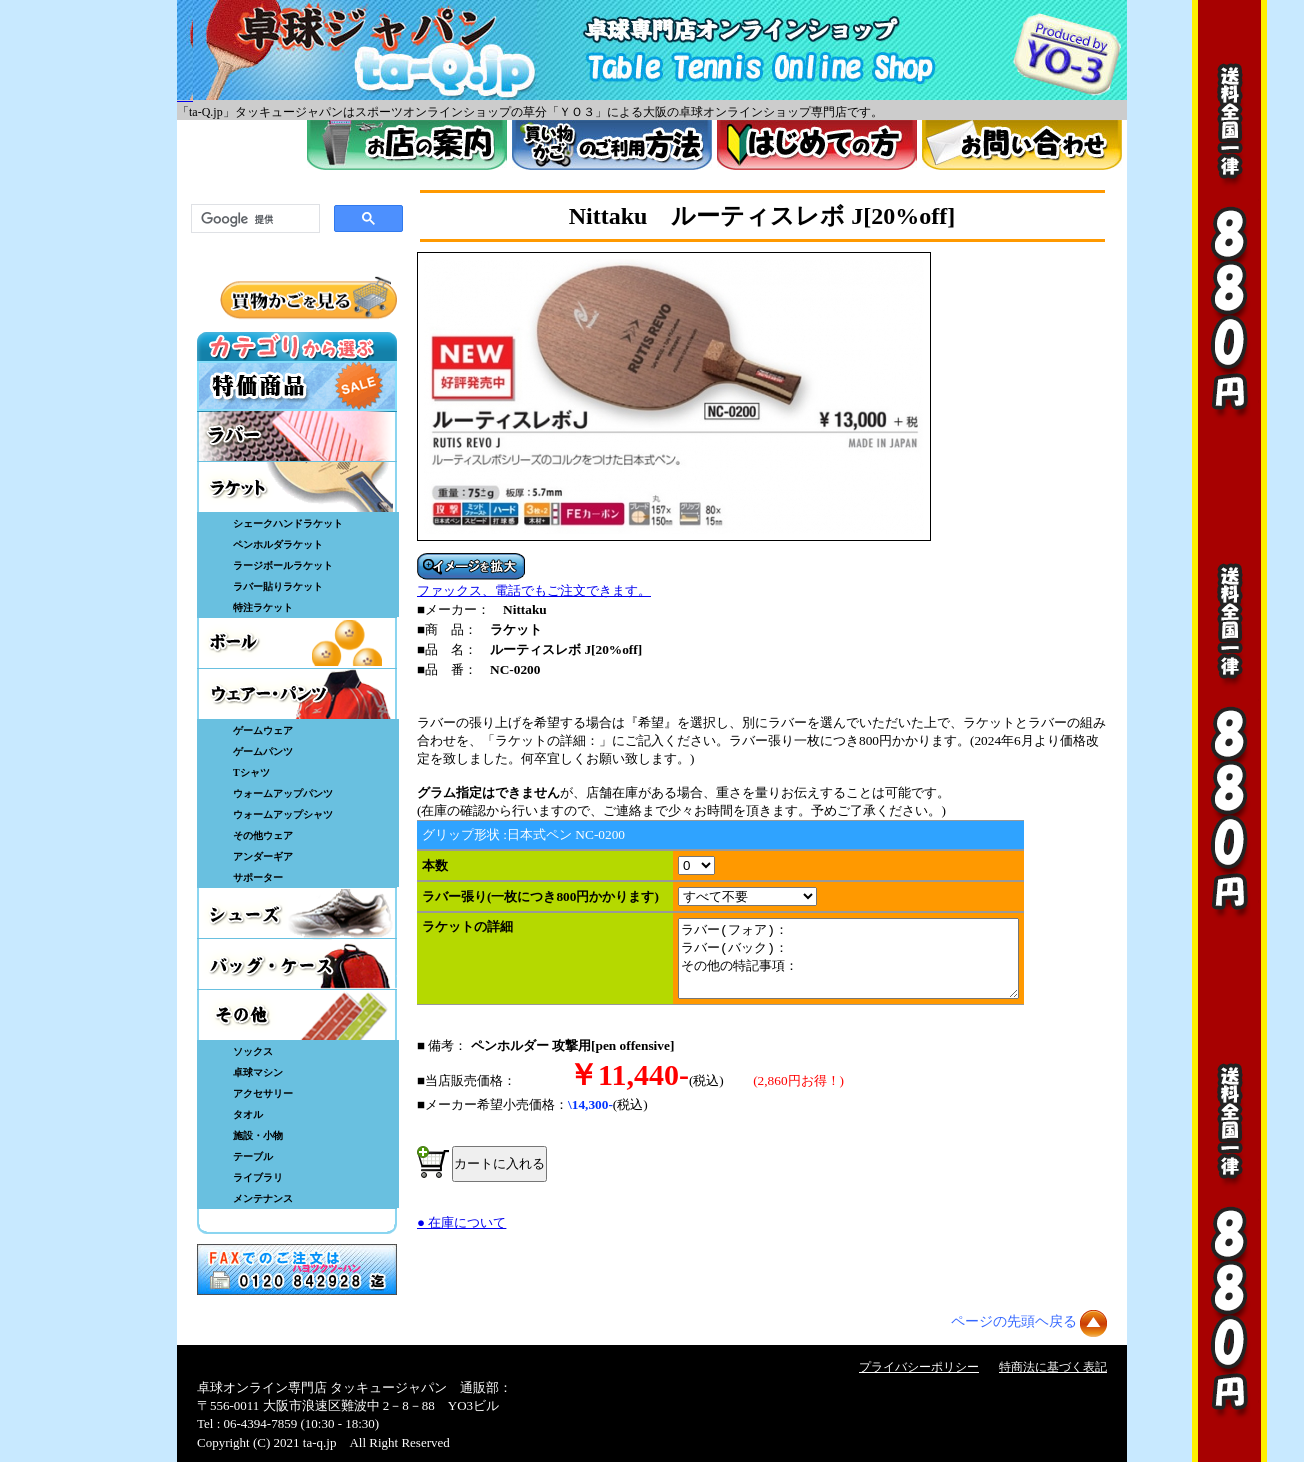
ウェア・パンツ (297, 694)
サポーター (258, 877)
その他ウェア (263, 835)
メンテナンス (263, 1198)
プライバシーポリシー (919, 1367)
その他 (297, 1015)
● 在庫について (461, 1237)
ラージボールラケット (283, 565)
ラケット (297, 487)
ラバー (297, 436)
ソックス (253, 1051)
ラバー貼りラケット (278, 586)
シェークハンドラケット (288, 523)
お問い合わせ (1022, 145)
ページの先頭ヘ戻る (1014, 1321)
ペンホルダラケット (278, 544)
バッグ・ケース (297, 964)
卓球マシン (258, 1072)
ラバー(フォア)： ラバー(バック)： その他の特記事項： (868, 966)
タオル (248, 1114)
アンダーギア (263, 856)
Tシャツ (251, 772)
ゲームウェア (263, 730)
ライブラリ (258, 1177)
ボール (297, 643)
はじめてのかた (817, 145)
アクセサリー (263, 1093)
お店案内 (407, 145)
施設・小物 (258, 1135)
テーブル (253, 1156)
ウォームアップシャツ (283, 814)
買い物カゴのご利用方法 (612, 145)
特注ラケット (263, 607)
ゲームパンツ (263, 751)
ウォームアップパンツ (283, 793)
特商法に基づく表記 (1053, 1367)
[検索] (253, 219)
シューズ (297, 913)
